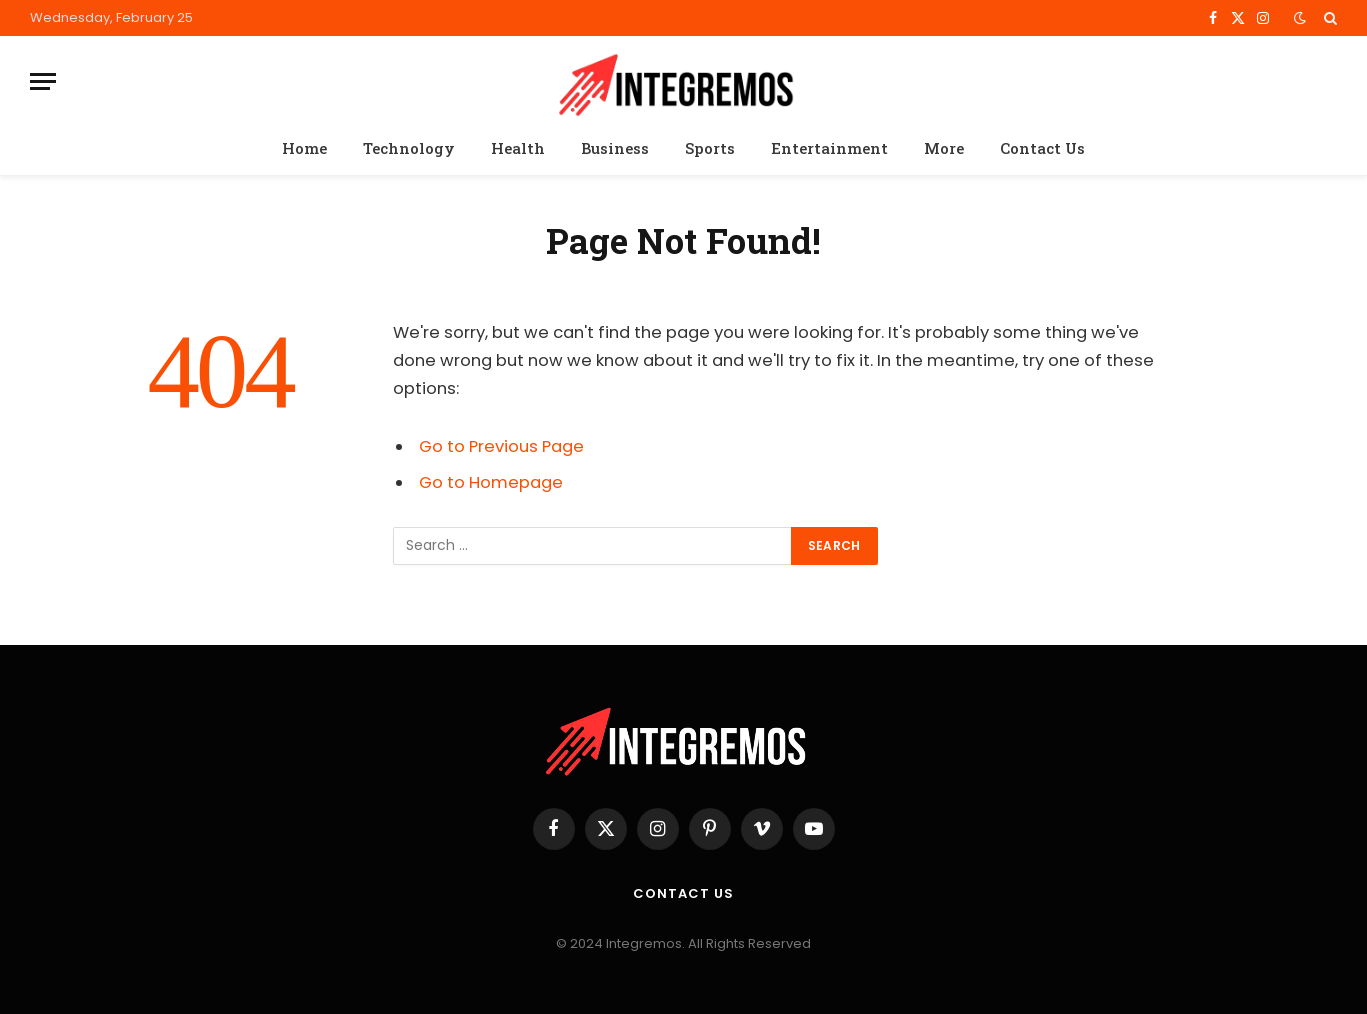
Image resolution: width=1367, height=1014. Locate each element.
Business (615, 148)
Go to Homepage (491, 482)
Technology (409, 148)
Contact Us (1042, 148)
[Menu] (43, 81)
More (944, 148)
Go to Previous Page (501, 446)
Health (518, 148)
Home (304, 148)
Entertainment (829, 148)
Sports (710, 148)
